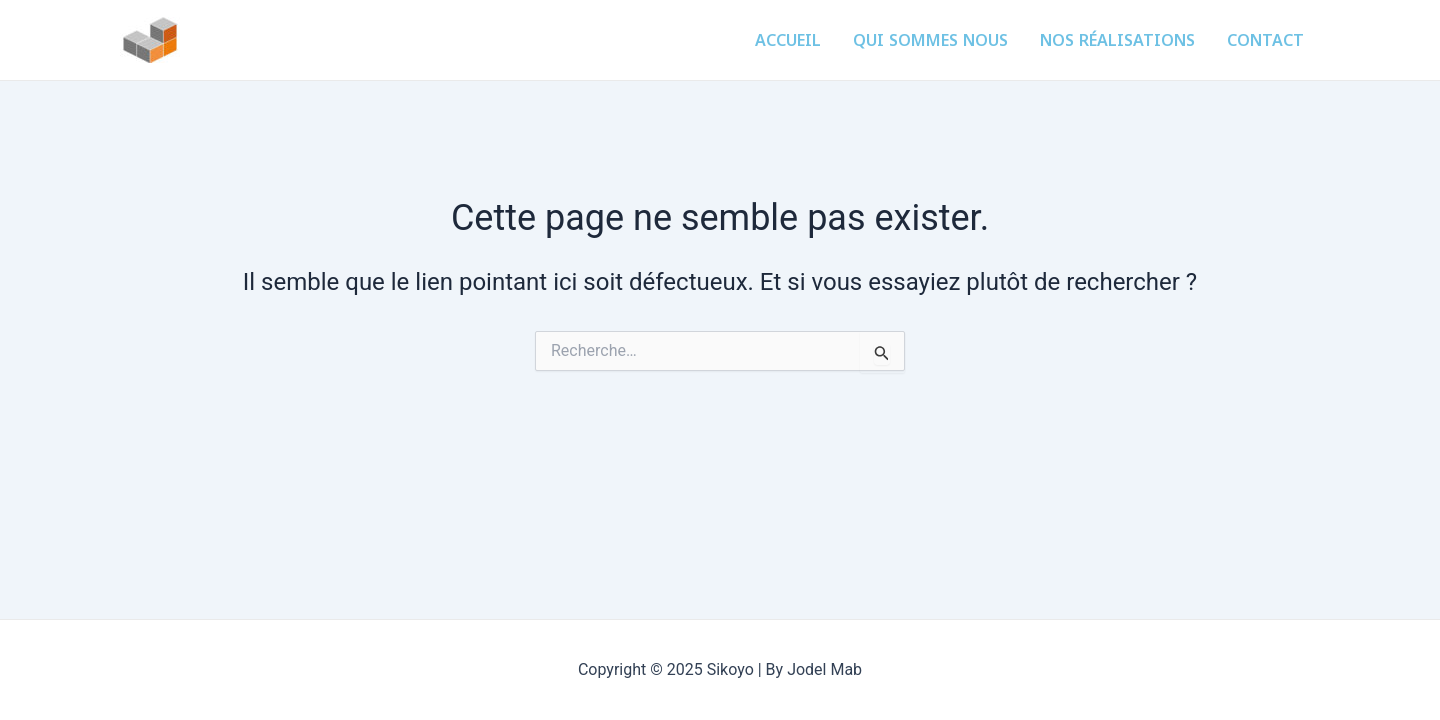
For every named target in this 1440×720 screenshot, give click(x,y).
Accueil (788, 40)
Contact (1265, 40)
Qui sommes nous (930, 40)
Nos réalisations (1117, 40)
